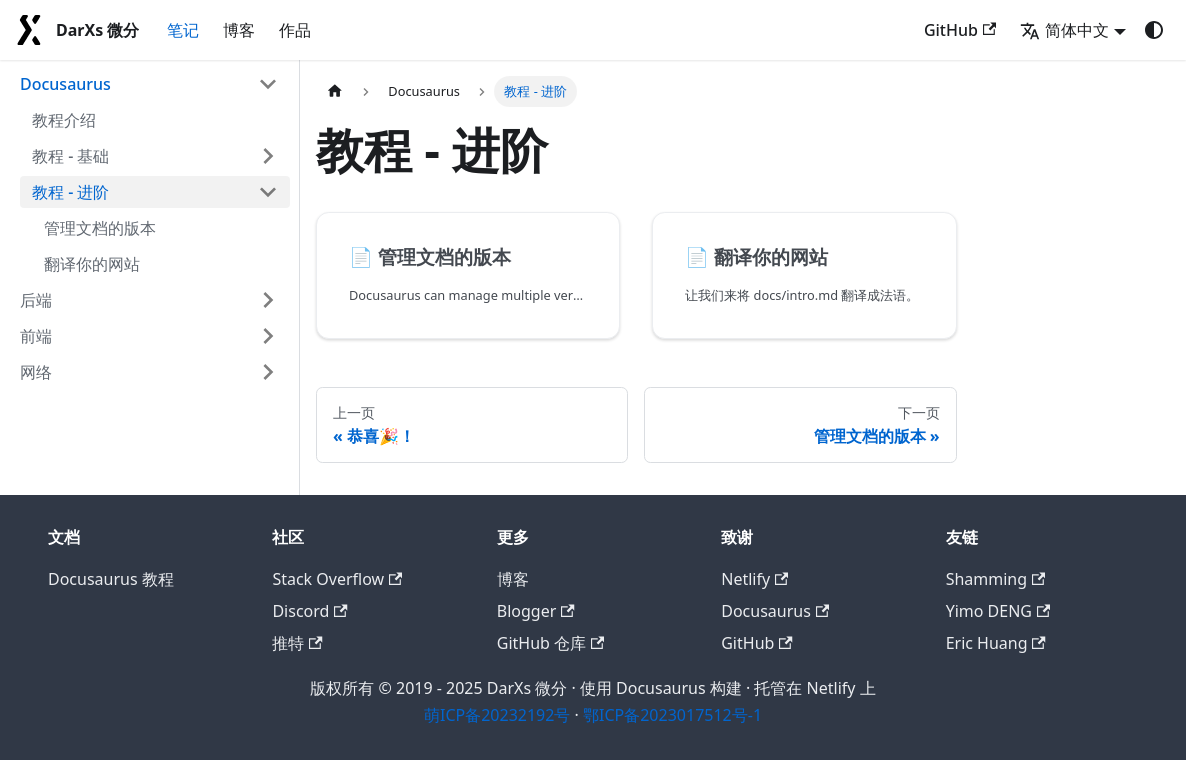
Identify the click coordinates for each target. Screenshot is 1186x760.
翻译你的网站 (92, 264)
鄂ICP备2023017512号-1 (672, 715)
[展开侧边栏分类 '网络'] (268, 372)
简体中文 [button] (1064, 30)
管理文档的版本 (100, 228)
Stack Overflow (337, 579)
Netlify (754, 579)
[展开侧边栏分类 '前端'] (268, 336)
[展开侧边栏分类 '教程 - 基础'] (268, 156)
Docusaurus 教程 (111, 579)
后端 (36, 300)
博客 (239, 30)
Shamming (996, 579)
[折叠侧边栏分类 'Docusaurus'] (268, 84)
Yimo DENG (998, 611)
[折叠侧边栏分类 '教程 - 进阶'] (268, 192)
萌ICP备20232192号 (497, 715)
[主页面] (335, 91)
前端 (36, 336)
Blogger (536, 611)
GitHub (960, 30)
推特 (297, 643)
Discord (309, 611)
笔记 (183, 30)
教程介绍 (64, 120)
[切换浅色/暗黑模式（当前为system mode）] (1154, 30)
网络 (36, 372)
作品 (295, 30)
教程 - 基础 (70, 156)
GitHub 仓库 (551, 643)
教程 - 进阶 (70, 192)
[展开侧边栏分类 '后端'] (268, 300)
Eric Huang (996, 643)
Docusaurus (65, 84)
